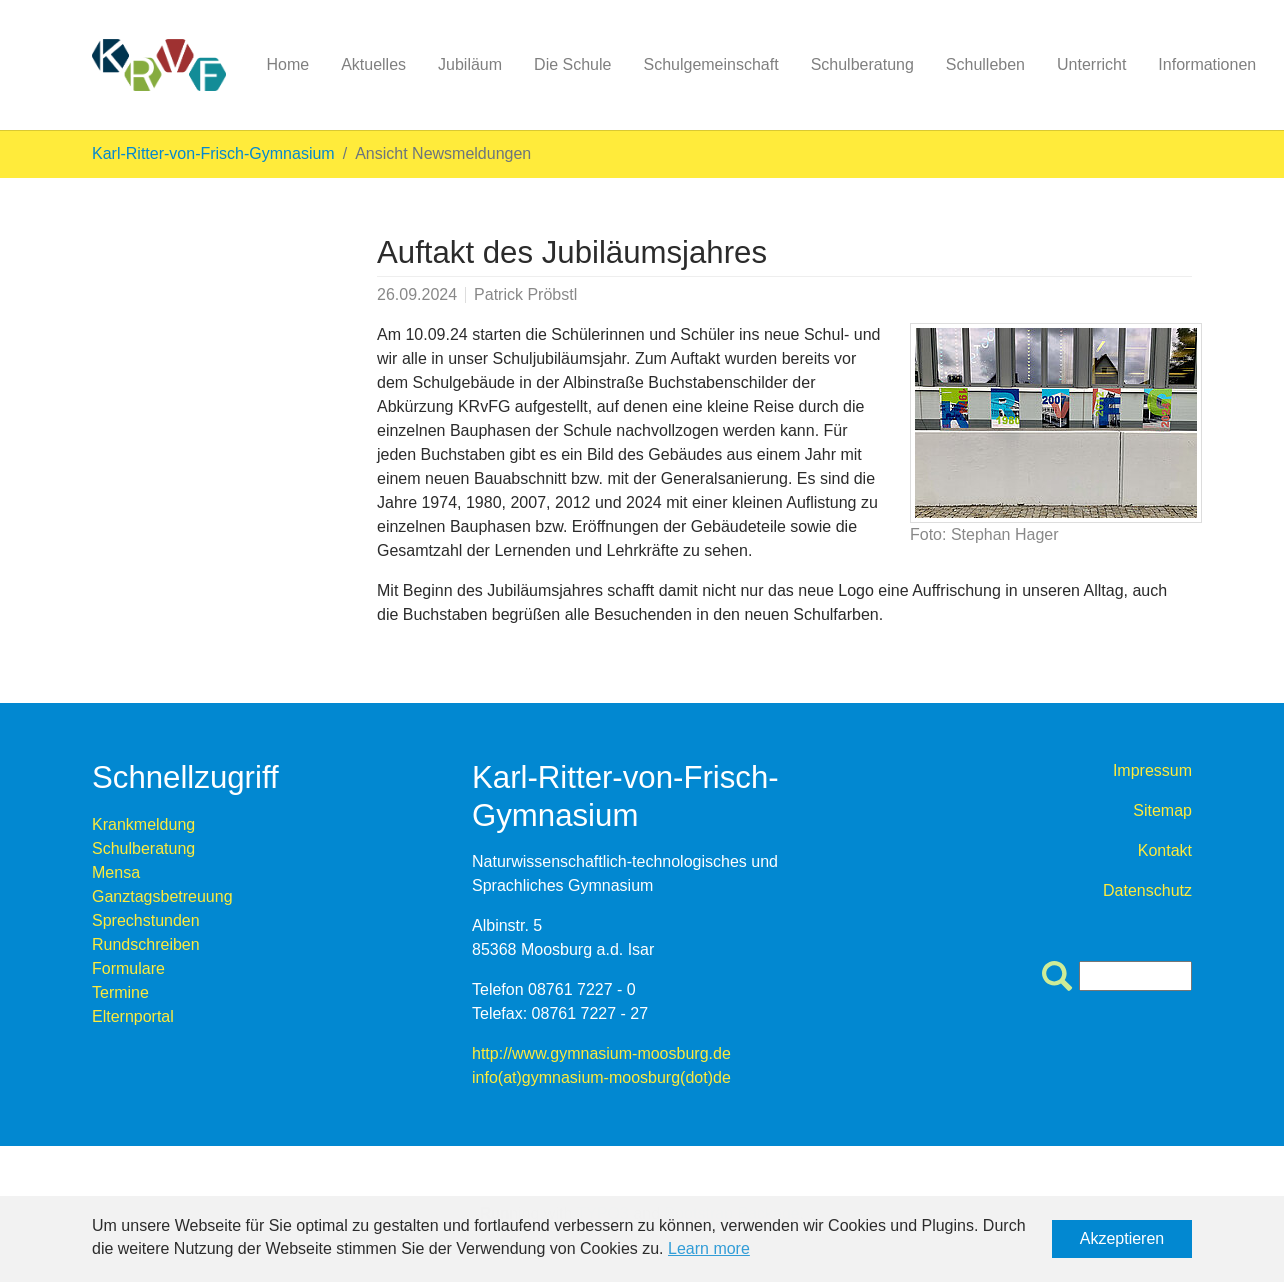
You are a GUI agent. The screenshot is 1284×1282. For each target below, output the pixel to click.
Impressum (1152, 770)
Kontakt (1165, 850)
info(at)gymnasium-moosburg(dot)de (601, 1077)
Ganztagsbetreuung (162, 896)
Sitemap (1162, 810)
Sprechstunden (146, 920)
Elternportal (133, 1016)
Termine (120, 992)
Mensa (116, 872)
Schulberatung (143, 848)
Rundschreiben (146, 944)
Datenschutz (1147, 890)
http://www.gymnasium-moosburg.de (601, 1053)
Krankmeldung (143, 824)
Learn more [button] (709, 1248)
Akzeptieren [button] (1122, 1238)
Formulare (128, 968)
